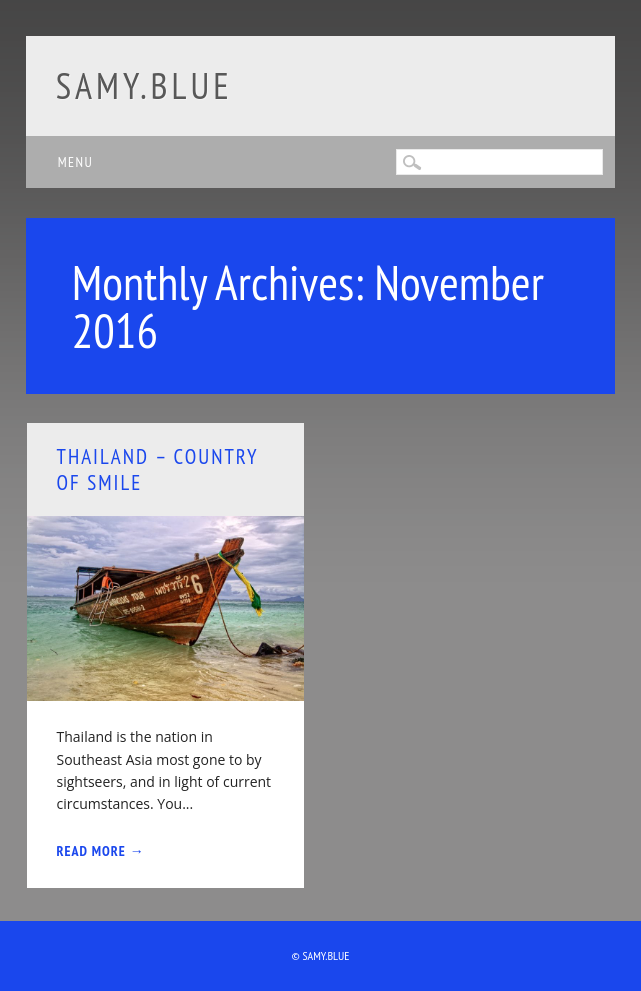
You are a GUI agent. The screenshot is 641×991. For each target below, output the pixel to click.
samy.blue (144, 85)
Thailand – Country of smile (158, 469)
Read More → (101, 851)
